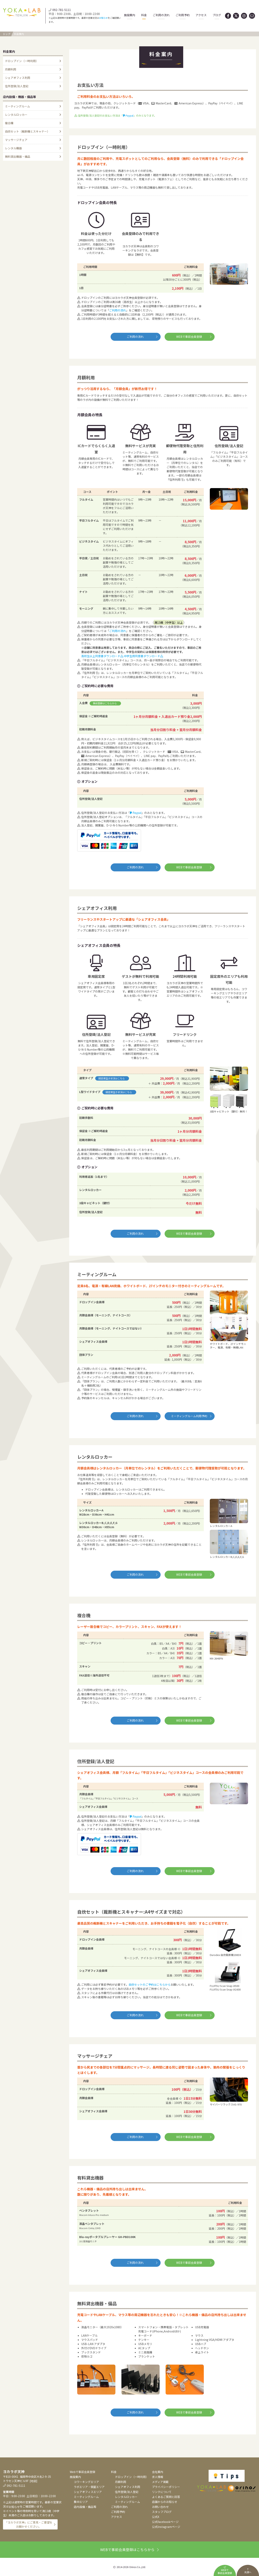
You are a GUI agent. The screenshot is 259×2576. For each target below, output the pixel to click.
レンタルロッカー (16, 115)
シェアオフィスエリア (88, 2492)
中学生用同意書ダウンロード (143, 656)
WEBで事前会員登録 (193, 337)
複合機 (9, 123)
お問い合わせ (160, 2507)
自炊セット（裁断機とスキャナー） (27, 131)
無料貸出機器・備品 (17, 157)
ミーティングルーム (17, 106)
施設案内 (129, 15)
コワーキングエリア (86, 2482)
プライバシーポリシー (166, 2487)
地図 (33, 2481)
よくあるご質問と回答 (166, 2497)
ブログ (217, 15)
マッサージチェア (16, 140)
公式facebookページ (165, 2522)
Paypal (128, 115)
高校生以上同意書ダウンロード (102, 656)
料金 (144, 15)
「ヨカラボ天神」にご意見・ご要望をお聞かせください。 (28, 2524)
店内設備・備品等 (85, 2507)
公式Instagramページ (166, 2527)
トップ (6, 34)
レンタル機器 (13, 148)
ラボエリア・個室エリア (89, 2487)
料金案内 (19, 34)
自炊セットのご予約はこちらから (150, 1984)
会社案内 (157, 2472)
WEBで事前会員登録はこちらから (129, 2549)
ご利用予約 (183, 15)
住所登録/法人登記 (16, 86)
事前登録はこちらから (105, 703)
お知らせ (103, 17)
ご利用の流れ (161, 15)
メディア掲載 (160, 2482)
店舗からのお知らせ (164, 2502)
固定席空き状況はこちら (111, 1078)
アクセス (201, 15)
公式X (155, 2517)
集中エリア (81, 2502)
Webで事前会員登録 (82, 2472)
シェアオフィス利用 (17, 78)
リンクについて (162, 2492)
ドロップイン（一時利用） (22, 61)
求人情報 (157, 2477)
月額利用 (10, 69)
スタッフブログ (162, 2512)
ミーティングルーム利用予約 (191, 1416)
